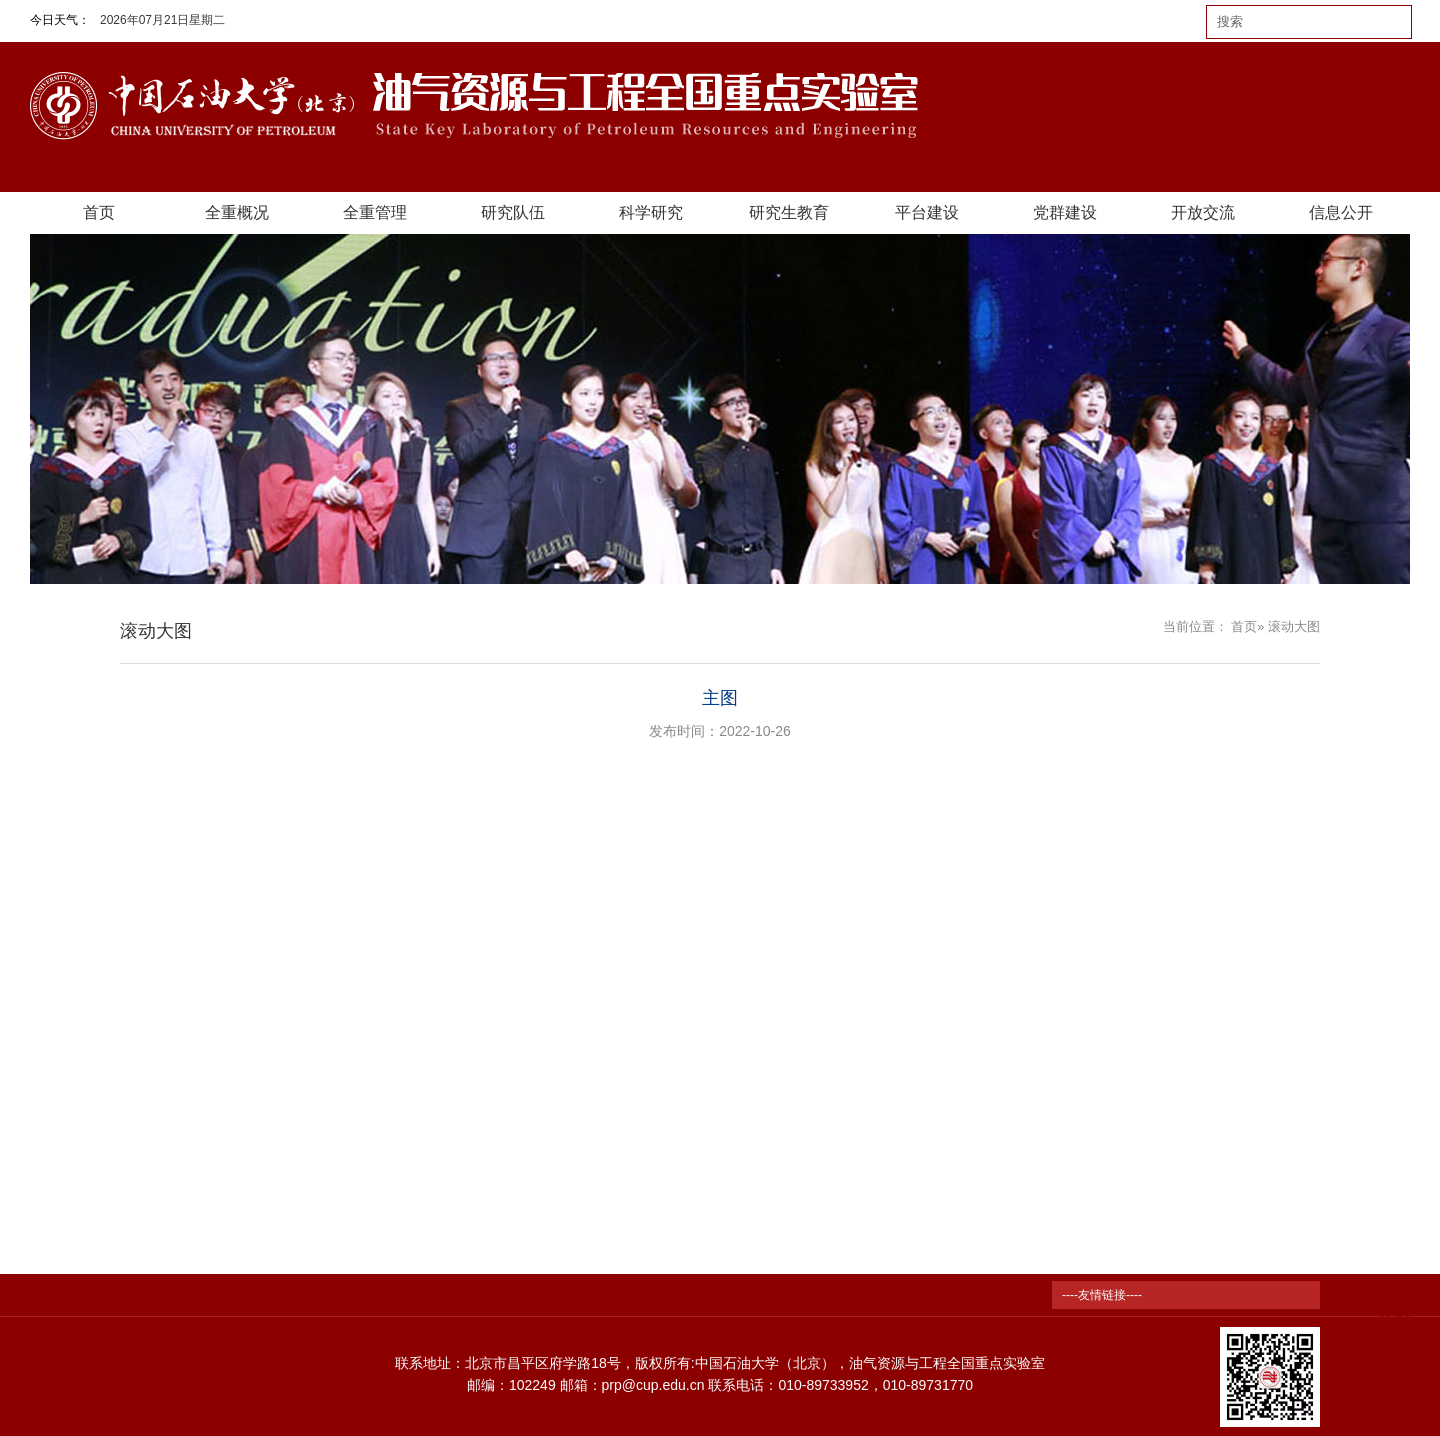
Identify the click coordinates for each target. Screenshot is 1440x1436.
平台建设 (927, 212)
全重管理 (375, 212)
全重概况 (237, 212)
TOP (1393, 1306)
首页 (99, 212)
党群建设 (1065, 212)
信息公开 (1341, 212)
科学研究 (651, 212)
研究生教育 (789, 212)
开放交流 (1203, 212)
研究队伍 (513, 212)
